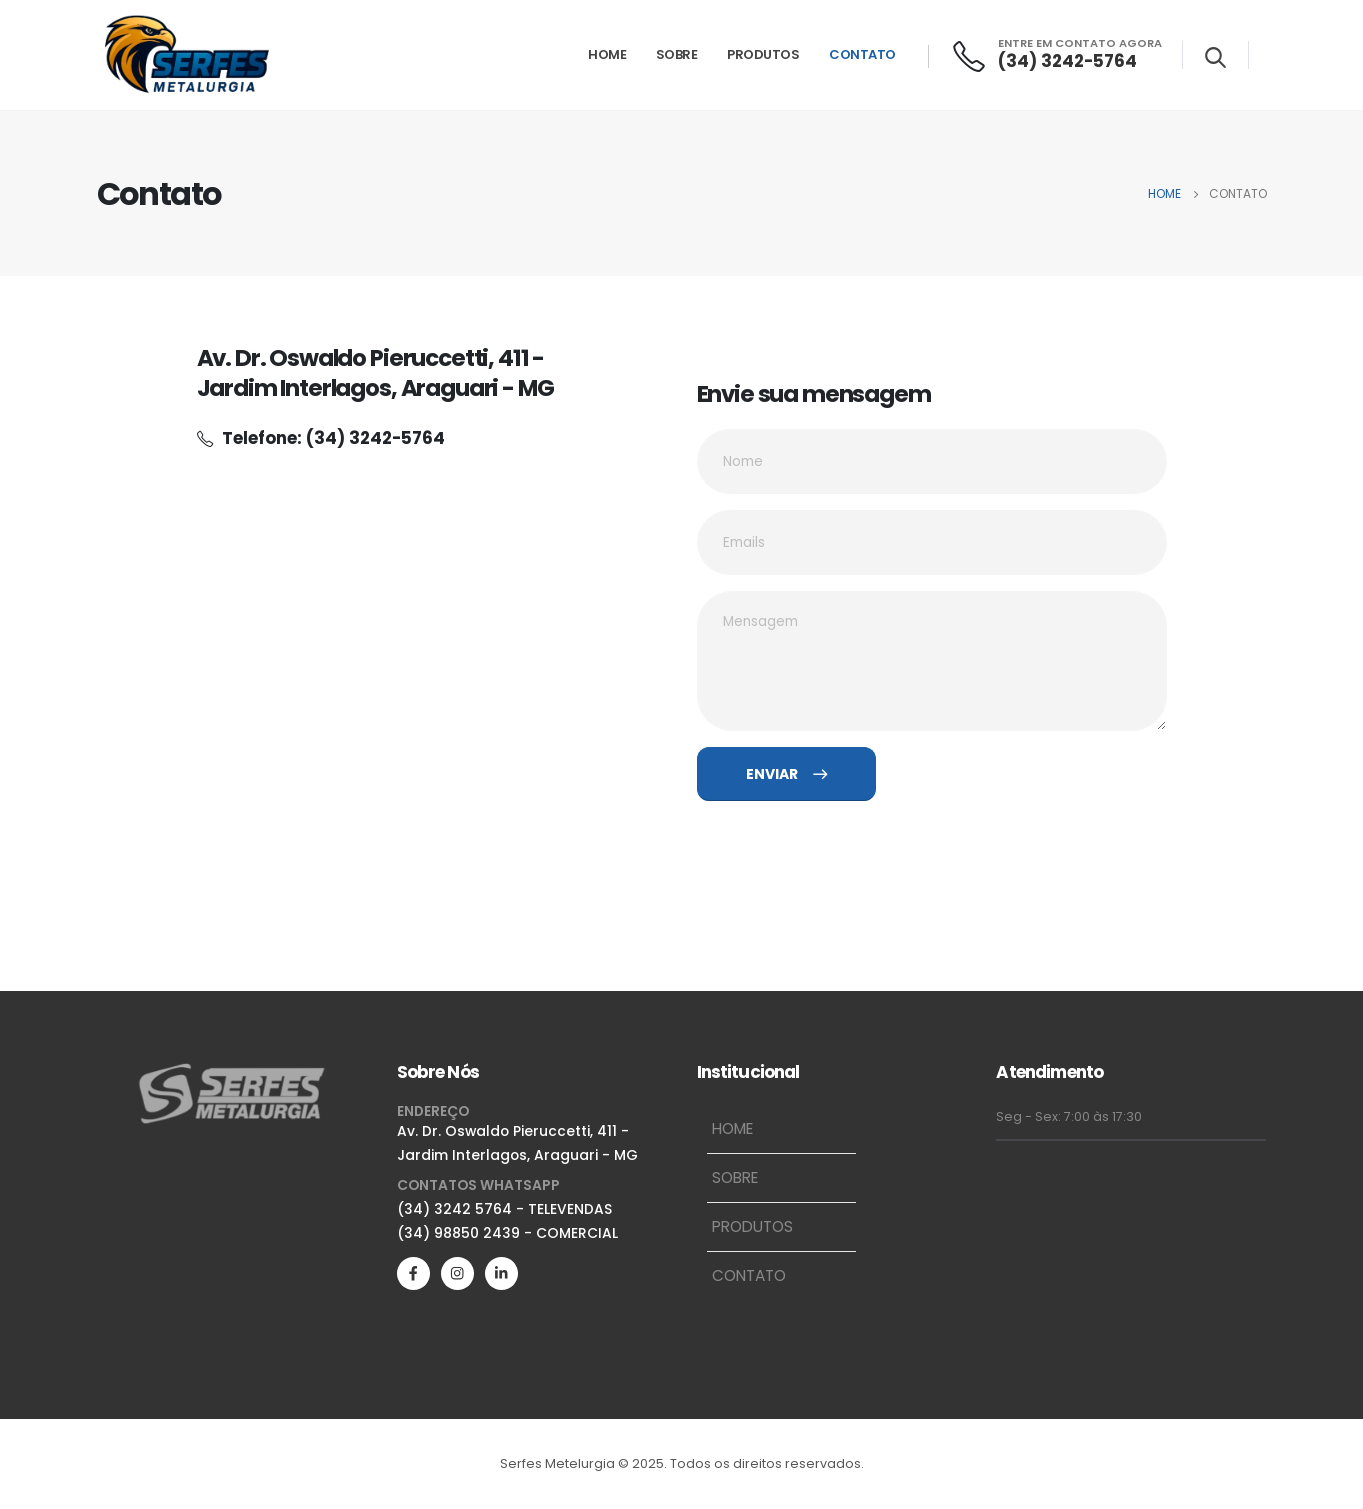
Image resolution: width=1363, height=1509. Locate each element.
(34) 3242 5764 (454, 1209)
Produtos (763, 54)
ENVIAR (786, 774)
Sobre (677, 54)
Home (607, 54)
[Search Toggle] (1215, 57)
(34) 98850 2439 (458, 1233)
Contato (862, 54)
